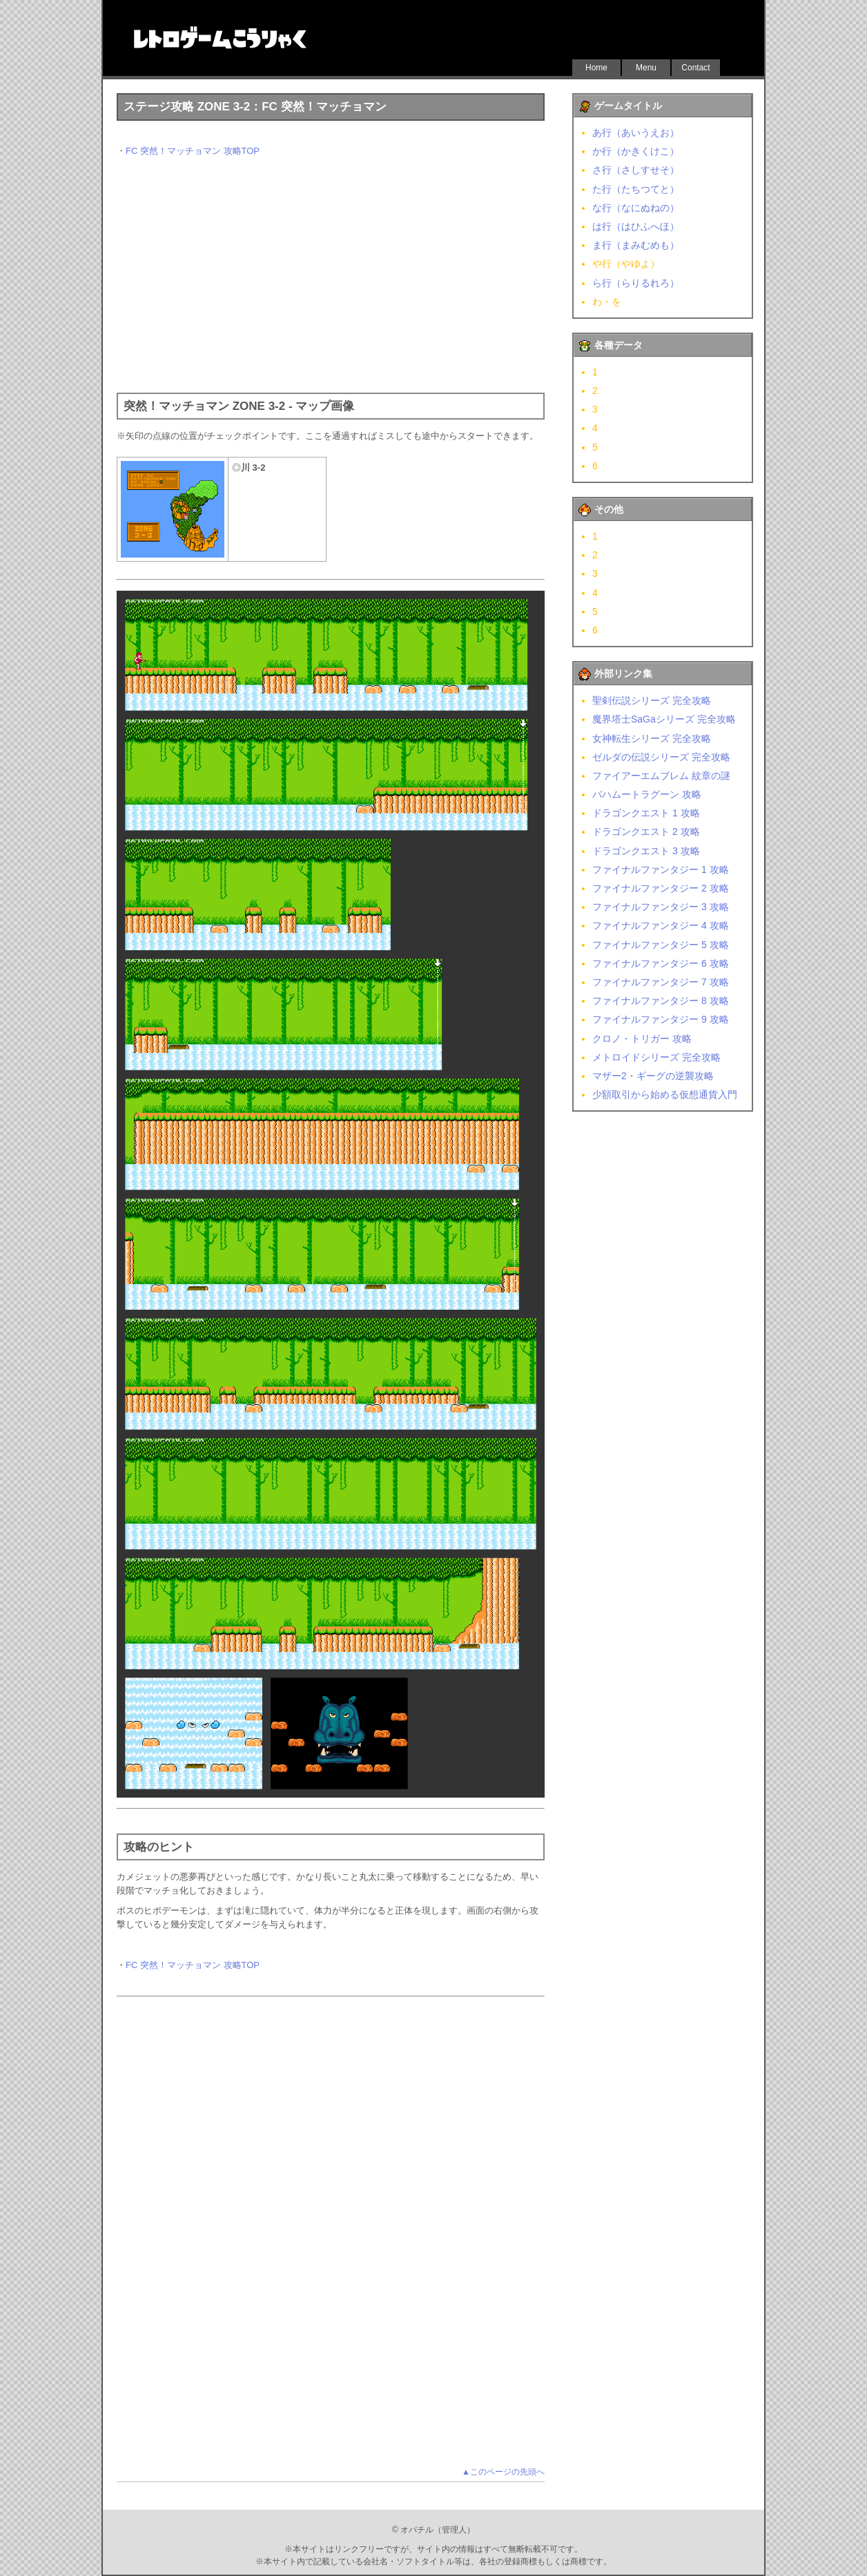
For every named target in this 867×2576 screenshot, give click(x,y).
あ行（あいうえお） (635, 132)
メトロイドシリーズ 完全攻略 (656, 1057)
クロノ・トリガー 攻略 (642, 1038)
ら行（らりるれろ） (635, 282)
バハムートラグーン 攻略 (646, 794)
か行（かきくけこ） (635, 151)
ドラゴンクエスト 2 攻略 (646, 831)
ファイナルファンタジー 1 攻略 (660, 869)
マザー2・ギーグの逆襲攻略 (653, 1075)
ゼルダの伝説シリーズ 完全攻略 (661, 757)
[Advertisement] (331, 275)
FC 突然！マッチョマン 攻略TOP (193, 151)
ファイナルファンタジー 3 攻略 (660, 906)
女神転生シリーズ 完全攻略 (651, 738)
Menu (646, 67)
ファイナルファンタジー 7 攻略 (660, 981)
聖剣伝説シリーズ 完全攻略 (651, 700)
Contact (695, 67)
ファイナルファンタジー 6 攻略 (660, 963)
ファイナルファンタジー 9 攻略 (660, 1019)
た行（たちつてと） (635, 189)
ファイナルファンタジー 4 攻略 (660, 925)
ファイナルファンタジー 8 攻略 (660, 1000)
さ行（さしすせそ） (635, 169)
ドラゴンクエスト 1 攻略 (646, 812)
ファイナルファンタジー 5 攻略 (660, 944)
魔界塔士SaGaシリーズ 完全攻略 (664, 719)
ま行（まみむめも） (635, 244)
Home (596, 67)
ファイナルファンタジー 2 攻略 (660, 888)
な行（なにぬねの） (635, 207)
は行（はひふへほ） (635, 226)
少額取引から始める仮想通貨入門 (664, 1094)
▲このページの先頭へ (503, 2472)
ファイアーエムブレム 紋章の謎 (661, 775)
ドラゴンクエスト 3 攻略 (646, 850)
